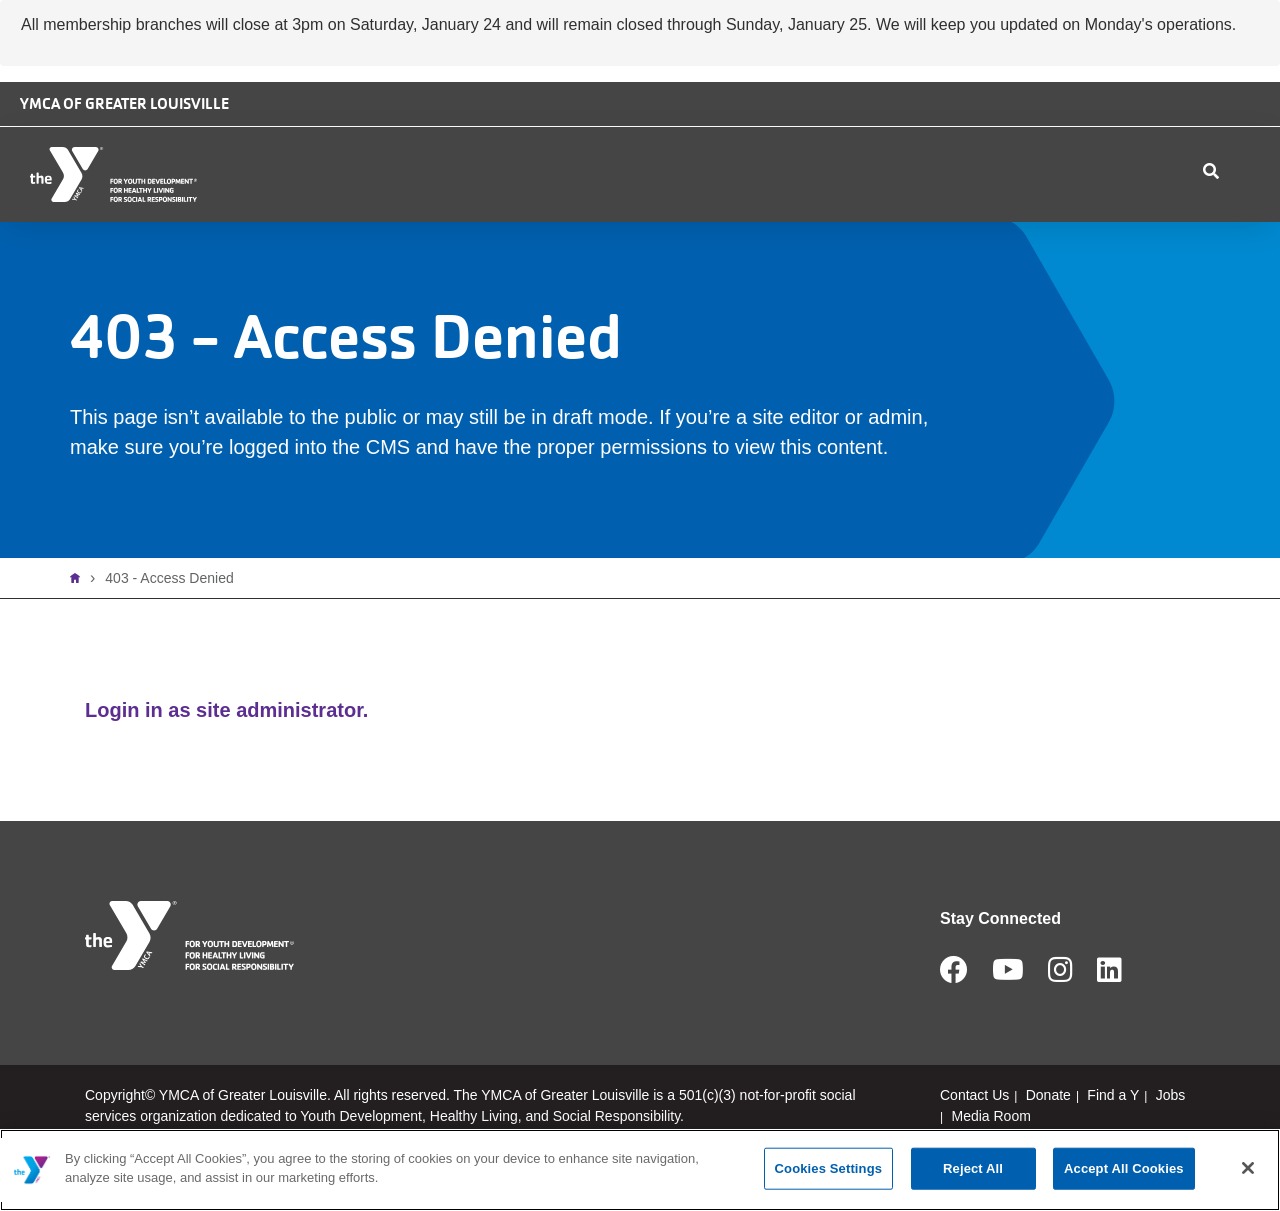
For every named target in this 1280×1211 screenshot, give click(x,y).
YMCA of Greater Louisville (124, 103)
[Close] (1248, 1168)
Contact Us (949, 222)
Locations (445, 222)
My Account (1167, 222)
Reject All (973, 1168)
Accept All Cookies (1124, 1168)
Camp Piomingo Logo (742, 123)
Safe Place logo (873, 113)
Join (1244, 222)
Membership (576, 222)
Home (80, 626)
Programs (707, 222)
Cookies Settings (829, 1168)
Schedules (829, 222)
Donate (993, 128)
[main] (640, 1170)
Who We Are (315, 222)
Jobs (1087, 128)
